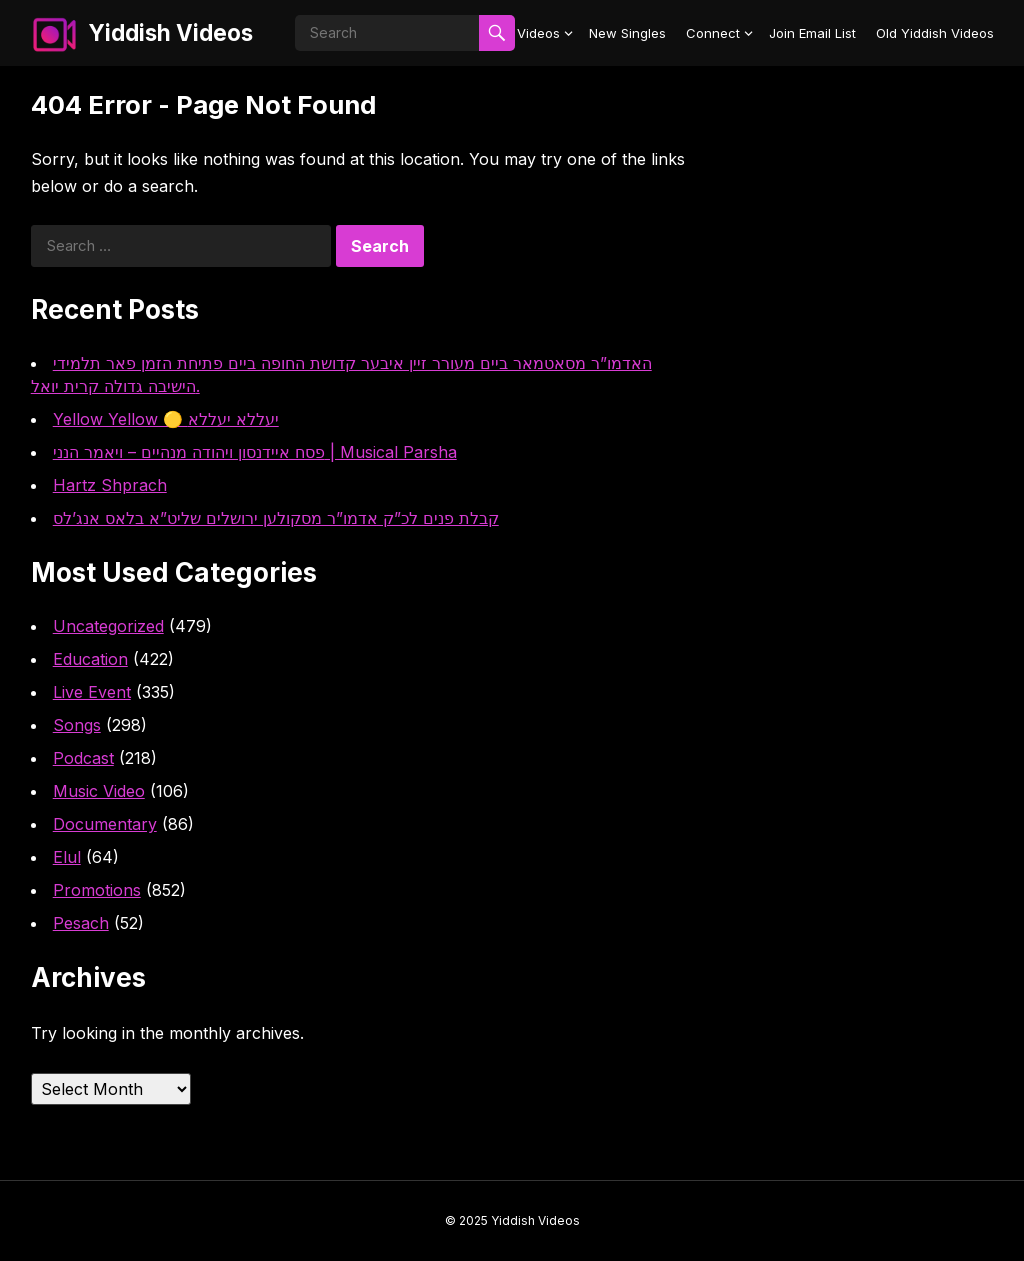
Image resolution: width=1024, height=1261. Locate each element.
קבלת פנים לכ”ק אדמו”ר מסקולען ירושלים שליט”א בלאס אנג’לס (276, 518)
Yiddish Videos (170, 32)
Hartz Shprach (110, 485)
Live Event (92, 692)
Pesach (81, 923)
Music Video (99, 791)
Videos (538, 33)
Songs (77, 725)
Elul (67, 857)
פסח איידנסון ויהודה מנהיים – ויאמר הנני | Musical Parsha (255, 452)
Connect (713, 33)
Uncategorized (108, 626)
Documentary (105, 824)
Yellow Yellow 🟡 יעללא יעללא (166, 419)
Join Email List (812, 33)
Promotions (97, 890)
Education (90, 659)
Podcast (83, 758)
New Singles (627, 33)
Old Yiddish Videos (935, 33)
